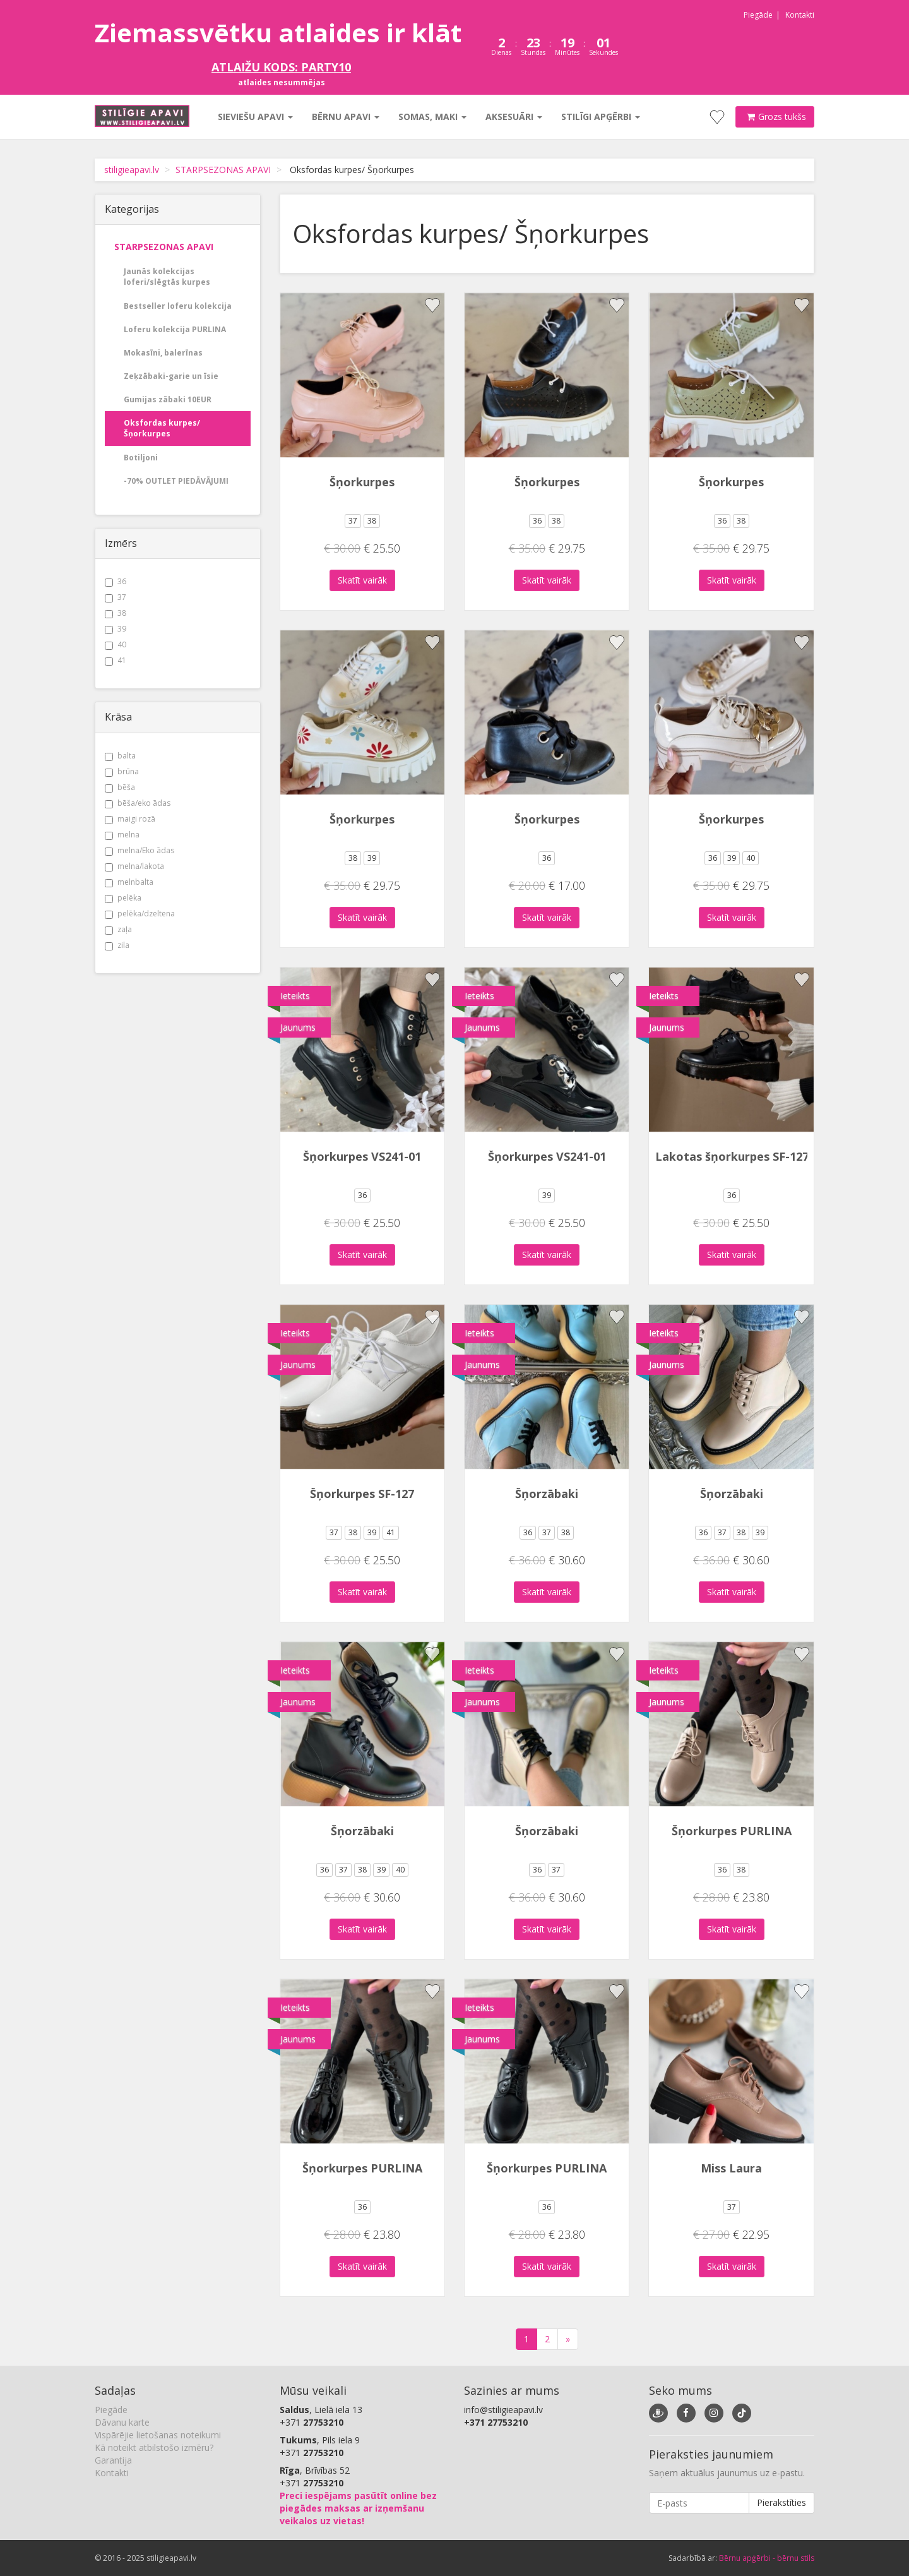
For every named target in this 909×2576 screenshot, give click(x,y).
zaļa (118, 929)
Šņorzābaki (546, 1493)
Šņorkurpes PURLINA (732, 1830)
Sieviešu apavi (255, 117)
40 (115, 644)
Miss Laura (731, 2168)
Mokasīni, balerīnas (163, 352)
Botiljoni (141, 457)
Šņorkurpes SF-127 (362, 1493)
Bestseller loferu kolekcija (178, 306)
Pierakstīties (781, 2502)
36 (115, 581)
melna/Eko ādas (139, 850)
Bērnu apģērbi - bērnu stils (766, 2558)
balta (120, 755)
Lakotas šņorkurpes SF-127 (732, 1156)
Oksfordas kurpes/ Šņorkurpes (162, 428)
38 (115, 613)
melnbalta (129, 882)
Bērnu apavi (345, 117)
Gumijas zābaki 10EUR (167, 399)
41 (115, 660)
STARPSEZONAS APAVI (223, 170)
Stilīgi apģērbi (600, 117)
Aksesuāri (513, 117)
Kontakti (799, 14)
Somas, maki (432, 117)
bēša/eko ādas (137, 803)
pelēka (123, 897)
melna (122, 834)
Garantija (113, 2460)
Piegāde (758, 14)
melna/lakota (134, 866)
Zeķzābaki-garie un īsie (171, 376)
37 (115, 597)
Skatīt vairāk (362, 580)
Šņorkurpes (362, 481)
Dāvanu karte (122, 2422)
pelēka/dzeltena (140, 913)
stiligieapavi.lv (131, 170)
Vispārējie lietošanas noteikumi (158, 2435)
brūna (122, 771)
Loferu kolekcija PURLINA (175, 329)
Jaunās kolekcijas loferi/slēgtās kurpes (167, 276)
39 (115, 628)
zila (117, 945)
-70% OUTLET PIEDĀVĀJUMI (176, 481)
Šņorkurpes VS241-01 (362, 1156)
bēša (120, 787)
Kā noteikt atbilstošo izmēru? (154, 2447)
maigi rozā (130, 818)
